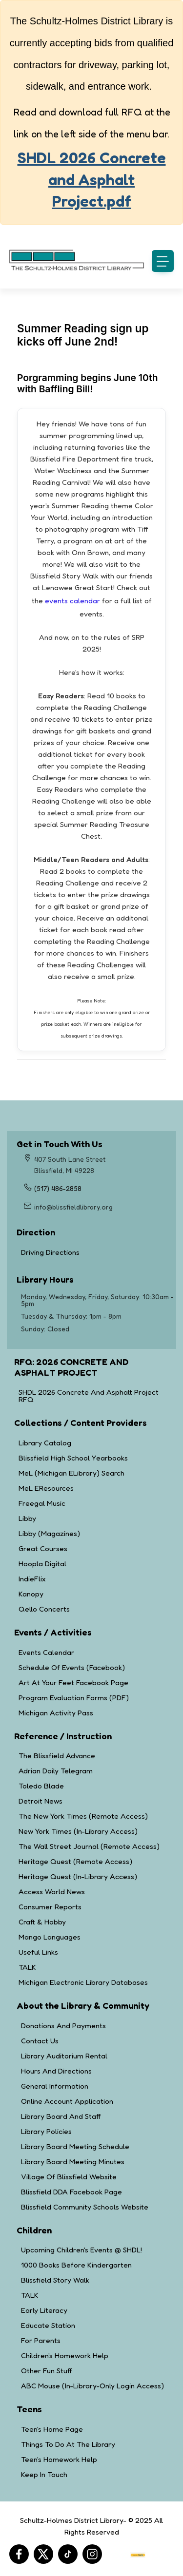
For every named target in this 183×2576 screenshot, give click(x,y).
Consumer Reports (50, 1906)
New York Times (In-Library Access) (78, 1831)
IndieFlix (32, 1578)
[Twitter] (43, 2554)
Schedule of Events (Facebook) (72, 1667)
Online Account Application (67, 2101)
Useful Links (38, 1952)
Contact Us (40, 2040)
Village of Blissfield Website (69, 2176)
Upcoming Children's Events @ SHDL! (81, 2249)
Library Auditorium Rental (64, 2055)
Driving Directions (87, 1252)
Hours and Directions (56, 2071)
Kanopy (31, 1593)
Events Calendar (46, 1652)
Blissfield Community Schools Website (84, 2207)
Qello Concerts (44, 1609)
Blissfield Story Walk (55, 2280)
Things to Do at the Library (68, 2444)
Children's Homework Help (64, 2355)
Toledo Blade (41, 1785)
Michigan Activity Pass (56, 1712)
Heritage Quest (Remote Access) (75, 1861)
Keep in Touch (44, 2474)
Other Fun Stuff (46, 2370)
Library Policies (46, 2131)
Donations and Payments (63, 2025)
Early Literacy (44, 2310)
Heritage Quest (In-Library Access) (78, 1876)
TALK (27, 1967)
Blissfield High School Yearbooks (73, 1457)
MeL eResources (46, 1488)
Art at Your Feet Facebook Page (73, 1682)
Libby (27, 1518)
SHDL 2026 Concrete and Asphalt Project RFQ (89, 1395)
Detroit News (40, 1801)
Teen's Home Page (52, 2429)
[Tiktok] (68, 2554)
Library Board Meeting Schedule (75, 2146)
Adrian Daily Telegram (56, 1770)
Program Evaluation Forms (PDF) (74, 1697)
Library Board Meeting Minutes (72, 2161)
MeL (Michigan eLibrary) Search (71, 1473)
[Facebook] (19, 2554)
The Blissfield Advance (57, 1755)
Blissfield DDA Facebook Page (71, 2191)
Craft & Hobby (42, 1921)
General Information (54, 2086)
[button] (163, 261)
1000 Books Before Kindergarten (76, 2264)
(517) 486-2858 (57, 1188)
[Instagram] (92, 2554)
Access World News (52, 1891)
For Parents (41, 2340)
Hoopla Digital (42, 1563)
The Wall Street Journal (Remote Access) (89, 1846)
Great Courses (43, 1548)
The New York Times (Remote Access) (83, 1816)
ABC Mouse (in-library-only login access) (92, 2385)
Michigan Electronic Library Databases (83, 1982)
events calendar (72, 600)
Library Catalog (45, 1442)
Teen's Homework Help (59, 2459)
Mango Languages (50, 1937)
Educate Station (48, 2325)
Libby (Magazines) (49, 1533)
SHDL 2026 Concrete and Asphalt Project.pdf (92, 179)
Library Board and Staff (61, 2116)
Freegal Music (42, 1503)
